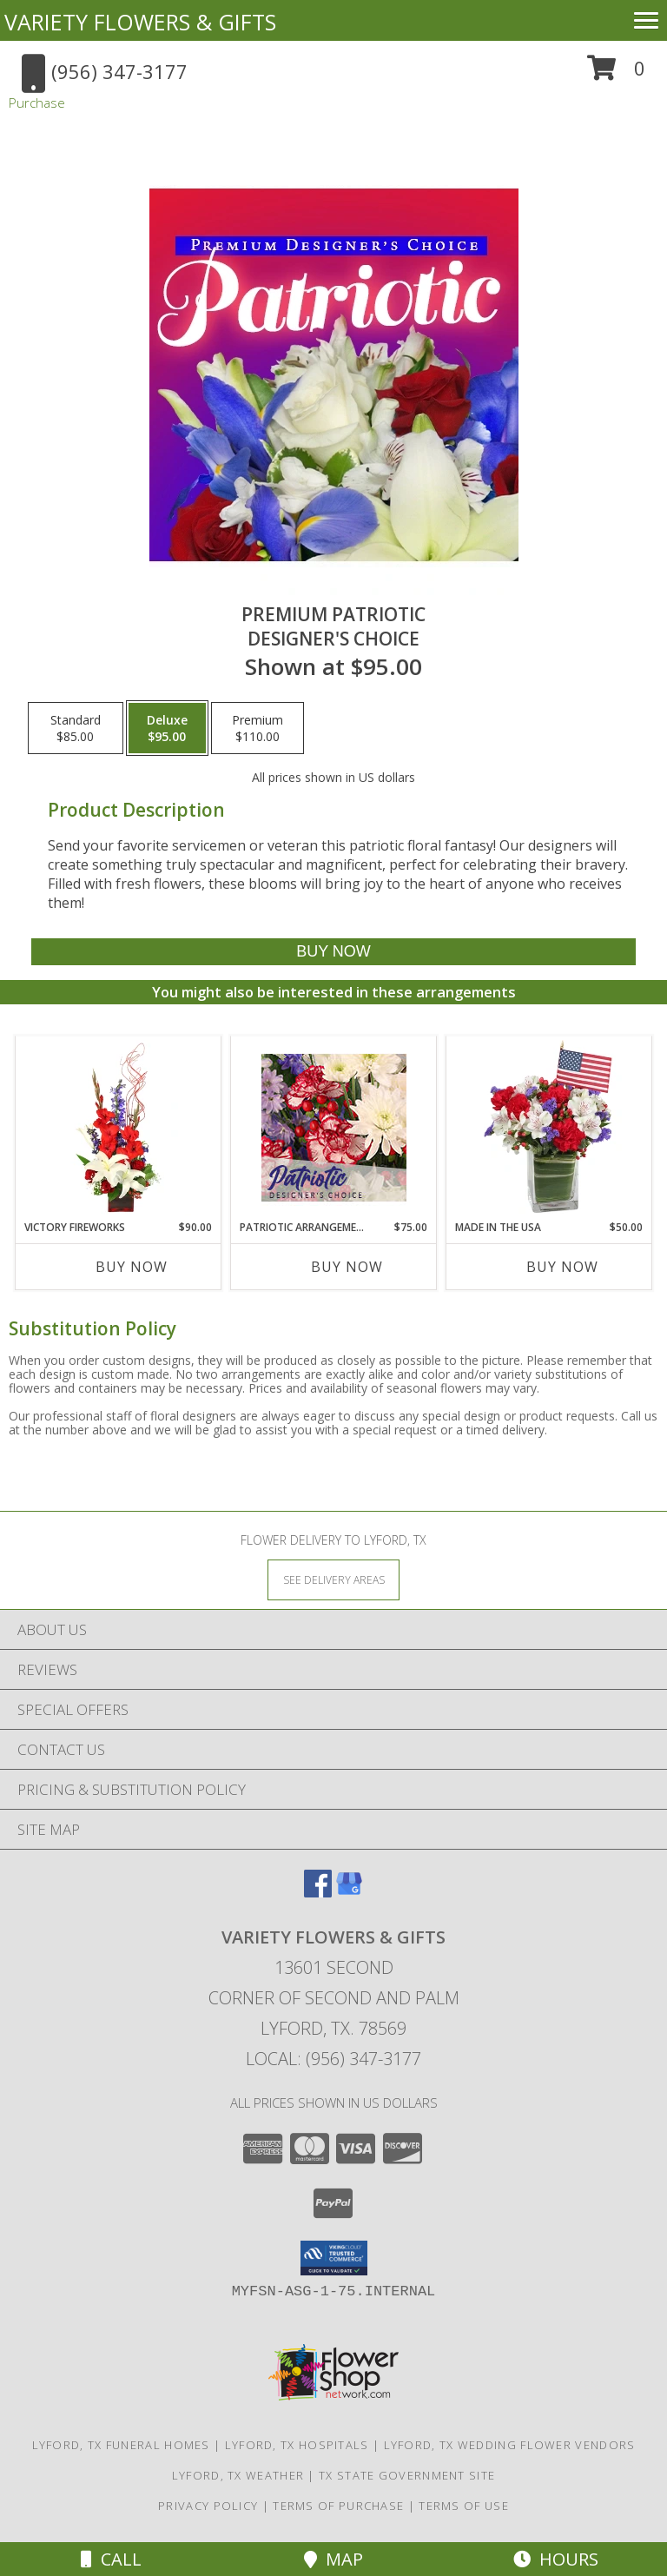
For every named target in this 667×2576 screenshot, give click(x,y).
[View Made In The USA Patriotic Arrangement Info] (549, 1127)
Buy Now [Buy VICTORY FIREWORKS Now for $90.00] (132, 1266)
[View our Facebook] (318, 1892)
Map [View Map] (333, 2559)
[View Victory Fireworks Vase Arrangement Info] (118, 1127)
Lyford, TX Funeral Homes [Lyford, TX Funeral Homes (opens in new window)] (121, 2445)
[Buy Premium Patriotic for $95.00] (333, 951)
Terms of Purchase (338, 2505)
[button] (616, 74)
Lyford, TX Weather (238, 2475)
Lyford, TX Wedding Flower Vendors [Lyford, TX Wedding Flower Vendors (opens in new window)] (510, 2445)
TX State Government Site (407, 2475)
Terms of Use (464, 2505)
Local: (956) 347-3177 (333, 2058)
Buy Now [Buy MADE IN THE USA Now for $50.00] (562, 1266)
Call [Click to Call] (111, 2559)
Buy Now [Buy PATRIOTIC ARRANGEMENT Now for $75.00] (347, 1266)
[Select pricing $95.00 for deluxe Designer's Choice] (167, 728)
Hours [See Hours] (555, 2559)
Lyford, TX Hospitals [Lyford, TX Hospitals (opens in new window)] (297, 2445)
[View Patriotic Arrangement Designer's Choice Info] (333, 1127)
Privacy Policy (208, 2505)
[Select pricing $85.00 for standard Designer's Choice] (75, 728)
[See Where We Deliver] (333, 1579)
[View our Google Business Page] (349, 1892)
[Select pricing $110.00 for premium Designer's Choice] (257, 728)
